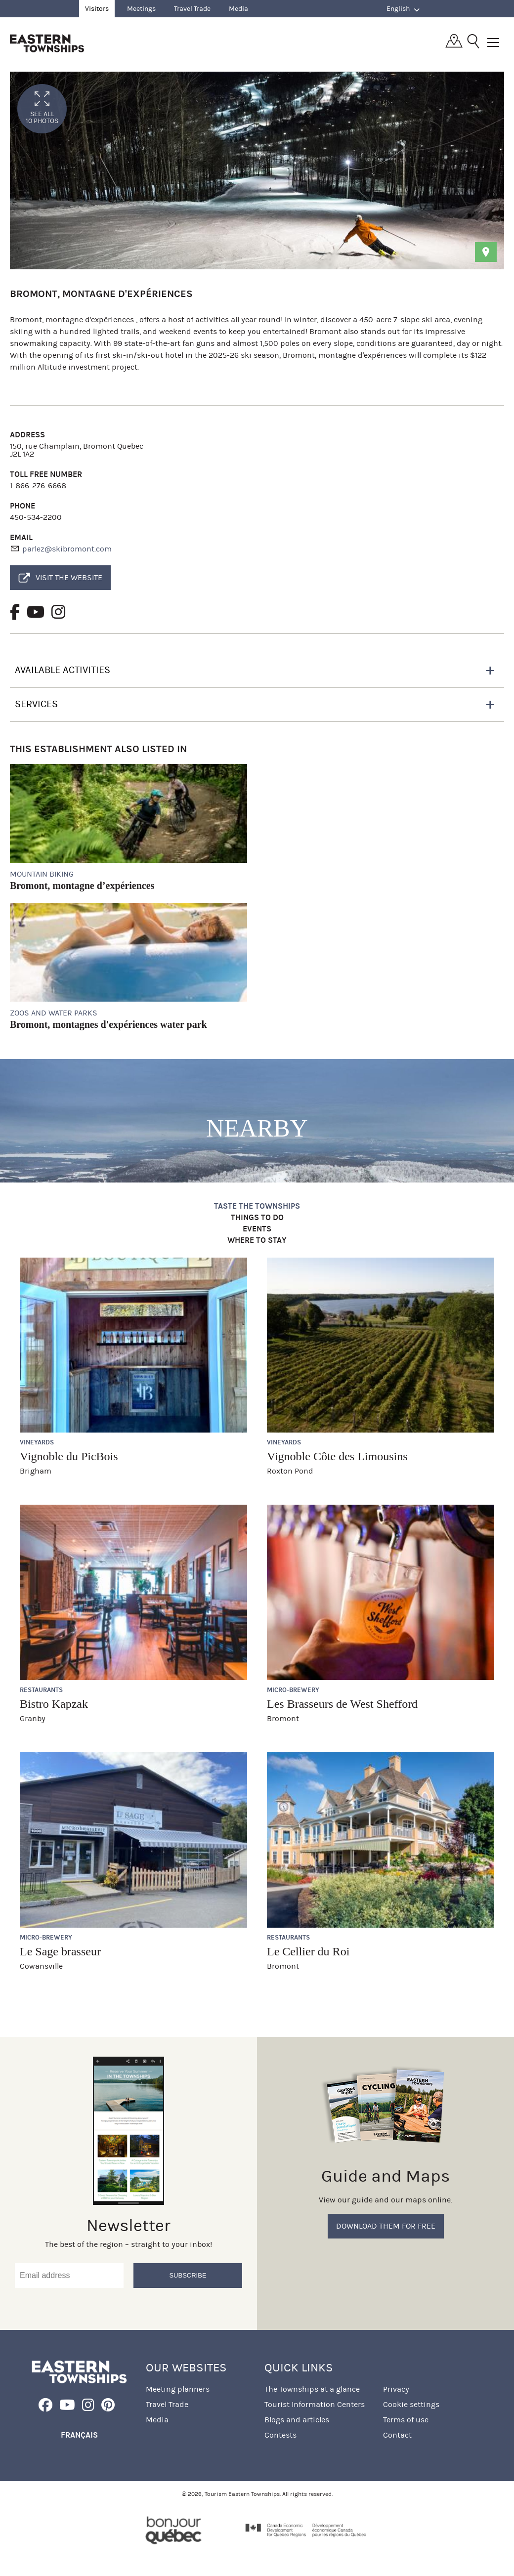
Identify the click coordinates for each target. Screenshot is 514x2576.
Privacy (396, 2389)
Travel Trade (192, 8)
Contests (280, 2435)
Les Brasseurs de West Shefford (342, 1703)
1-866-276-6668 (38, 485)
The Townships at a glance (312, 2389)
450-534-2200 (36, 517)
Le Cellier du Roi (308, 1951)
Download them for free (385, 2226)
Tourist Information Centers (314, 2404)
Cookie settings (411, 2404)
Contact (397, 2435)
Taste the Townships (257, 1206)
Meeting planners (178, 2389)
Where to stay (257, 1240)
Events (257, 1229)
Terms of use (405, 2419)
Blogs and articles (296, 2419)
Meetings (141, 8)
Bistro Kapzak (54, 1703)
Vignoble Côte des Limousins (337, 1456)
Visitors (97, 8)
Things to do (257, 1218)
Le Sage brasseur (60, 1951)
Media (238, 8)
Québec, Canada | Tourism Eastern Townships (47, 43)
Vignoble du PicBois (69, 1456)
